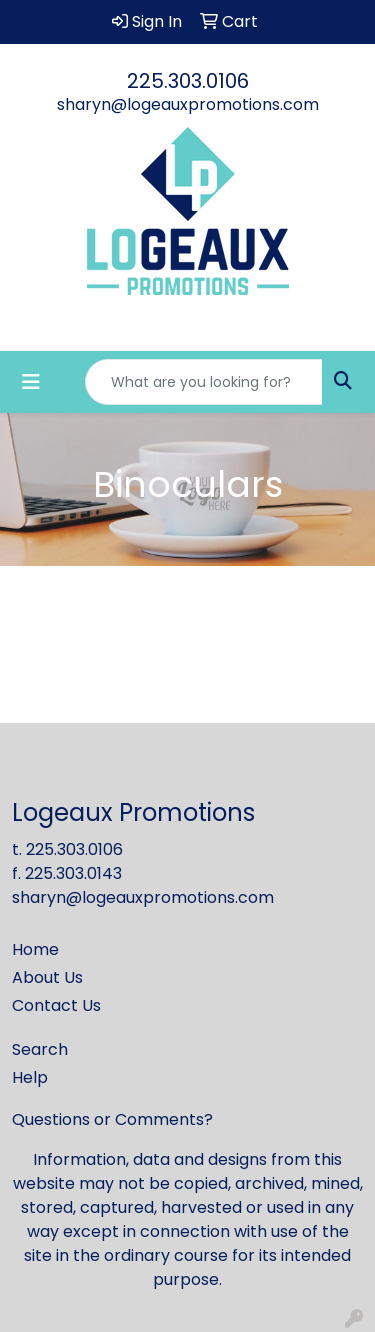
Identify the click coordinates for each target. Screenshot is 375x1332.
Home (35, 949)
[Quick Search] (204, 382)
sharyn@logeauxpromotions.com (188, 104)
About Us (47, 977)
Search (40, 1049)
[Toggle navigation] (31, 382)
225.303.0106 (188, 81)
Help (30, 1077)
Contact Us (56, 1005)
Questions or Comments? (112, 1119)
